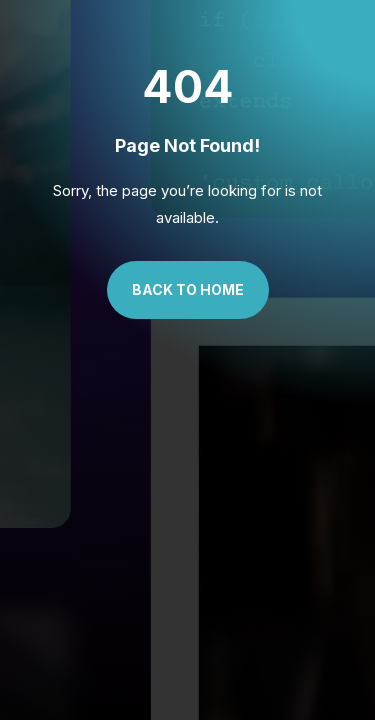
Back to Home (188, 289)
